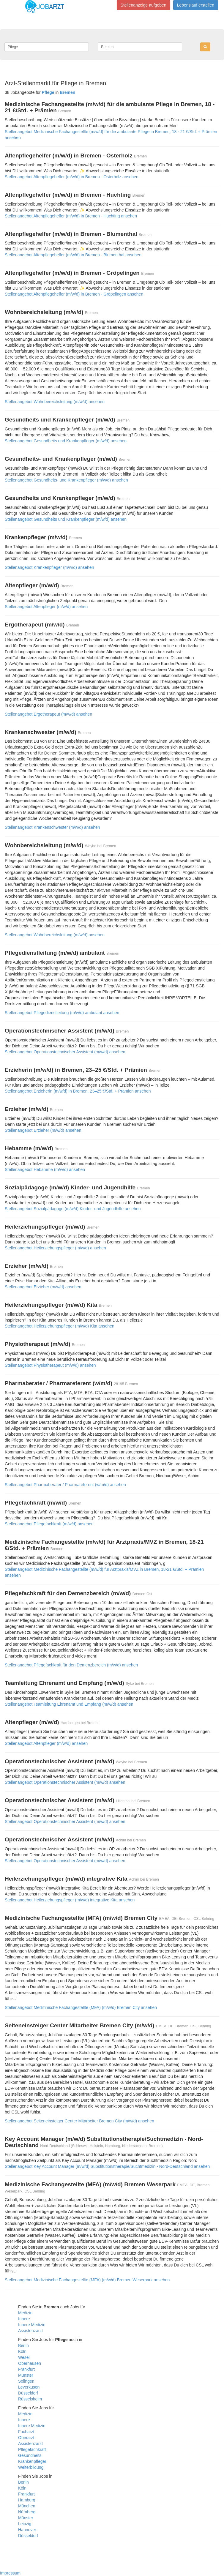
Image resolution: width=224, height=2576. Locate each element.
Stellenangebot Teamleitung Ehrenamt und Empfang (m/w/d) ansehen (69, 1704)
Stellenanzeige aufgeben (143, 5)
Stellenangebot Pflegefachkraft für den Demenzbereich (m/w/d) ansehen (71, 1665)
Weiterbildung (30, 2467)
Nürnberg (26, 2511)
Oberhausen (29, 2363)
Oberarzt (26, 2437)
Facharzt (26, 2431)
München (26, 2506)
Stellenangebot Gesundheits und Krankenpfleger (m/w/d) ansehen (66, 440)
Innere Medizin (31, 2324)
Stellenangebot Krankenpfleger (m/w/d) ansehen (49, 567)
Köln (22, 2351)
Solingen (26, 2381)
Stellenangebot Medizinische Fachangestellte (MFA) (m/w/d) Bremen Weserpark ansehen (87, 2279)
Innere (24, 2318)
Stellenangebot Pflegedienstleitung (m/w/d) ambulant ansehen (62, 1012)
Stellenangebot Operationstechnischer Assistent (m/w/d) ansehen (65, 1051)
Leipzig (24, 2523)
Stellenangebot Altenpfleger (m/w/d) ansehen (46, 606)
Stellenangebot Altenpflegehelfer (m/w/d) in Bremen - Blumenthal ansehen (73, 254)
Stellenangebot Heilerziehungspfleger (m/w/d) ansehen (55, 1248)
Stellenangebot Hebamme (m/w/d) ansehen (45, 1169)
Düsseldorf (28, 2393)
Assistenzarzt (30, 2330)
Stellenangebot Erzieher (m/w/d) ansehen (43, 1130)
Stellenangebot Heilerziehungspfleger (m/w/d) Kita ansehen (59, 1326)
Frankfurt (26, 2369)
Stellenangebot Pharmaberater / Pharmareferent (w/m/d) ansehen (65, 1484)
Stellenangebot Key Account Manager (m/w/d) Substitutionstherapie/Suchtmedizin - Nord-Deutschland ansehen (107, 2166)
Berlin (23, 2345)
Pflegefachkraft (32, 2449)
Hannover (27, 2529)
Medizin (25, 2312)
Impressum (10, 2573)
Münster (25, 2375)
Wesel (24, 2357)
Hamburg (26, 2500)
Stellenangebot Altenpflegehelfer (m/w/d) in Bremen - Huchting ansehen (71, 216)
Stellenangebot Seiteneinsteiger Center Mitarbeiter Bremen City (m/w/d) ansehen (79, 2121)
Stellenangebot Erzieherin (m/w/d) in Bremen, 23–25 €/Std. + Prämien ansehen (78, 1091)
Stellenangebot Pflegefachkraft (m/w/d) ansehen (49, 1523)
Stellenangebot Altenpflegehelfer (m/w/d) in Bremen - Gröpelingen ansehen (74, 294)
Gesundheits (30, 2455)
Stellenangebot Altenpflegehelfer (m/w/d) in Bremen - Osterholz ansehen (71, 176)
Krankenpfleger (32, 2461)
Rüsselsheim (30, 2399)
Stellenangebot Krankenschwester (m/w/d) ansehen (52, 827)
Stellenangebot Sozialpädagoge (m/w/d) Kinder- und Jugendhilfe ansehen (73, 1208)
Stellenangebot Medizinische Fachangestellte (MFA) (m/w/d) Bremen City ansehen (81, 2007)
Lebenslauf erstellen (195, 5)
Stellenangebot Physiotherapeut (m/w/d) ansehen (50, 1365)
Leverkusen (29, 2387)
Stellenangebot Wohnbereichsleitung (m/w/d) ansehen (55, 401)
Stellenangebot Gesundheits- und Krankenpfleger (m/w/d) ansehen (66, 480)
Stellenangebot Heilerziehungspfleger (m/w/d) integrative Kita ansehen (70, 1900)
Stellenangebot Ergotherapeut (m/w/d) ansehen (48, 714)
